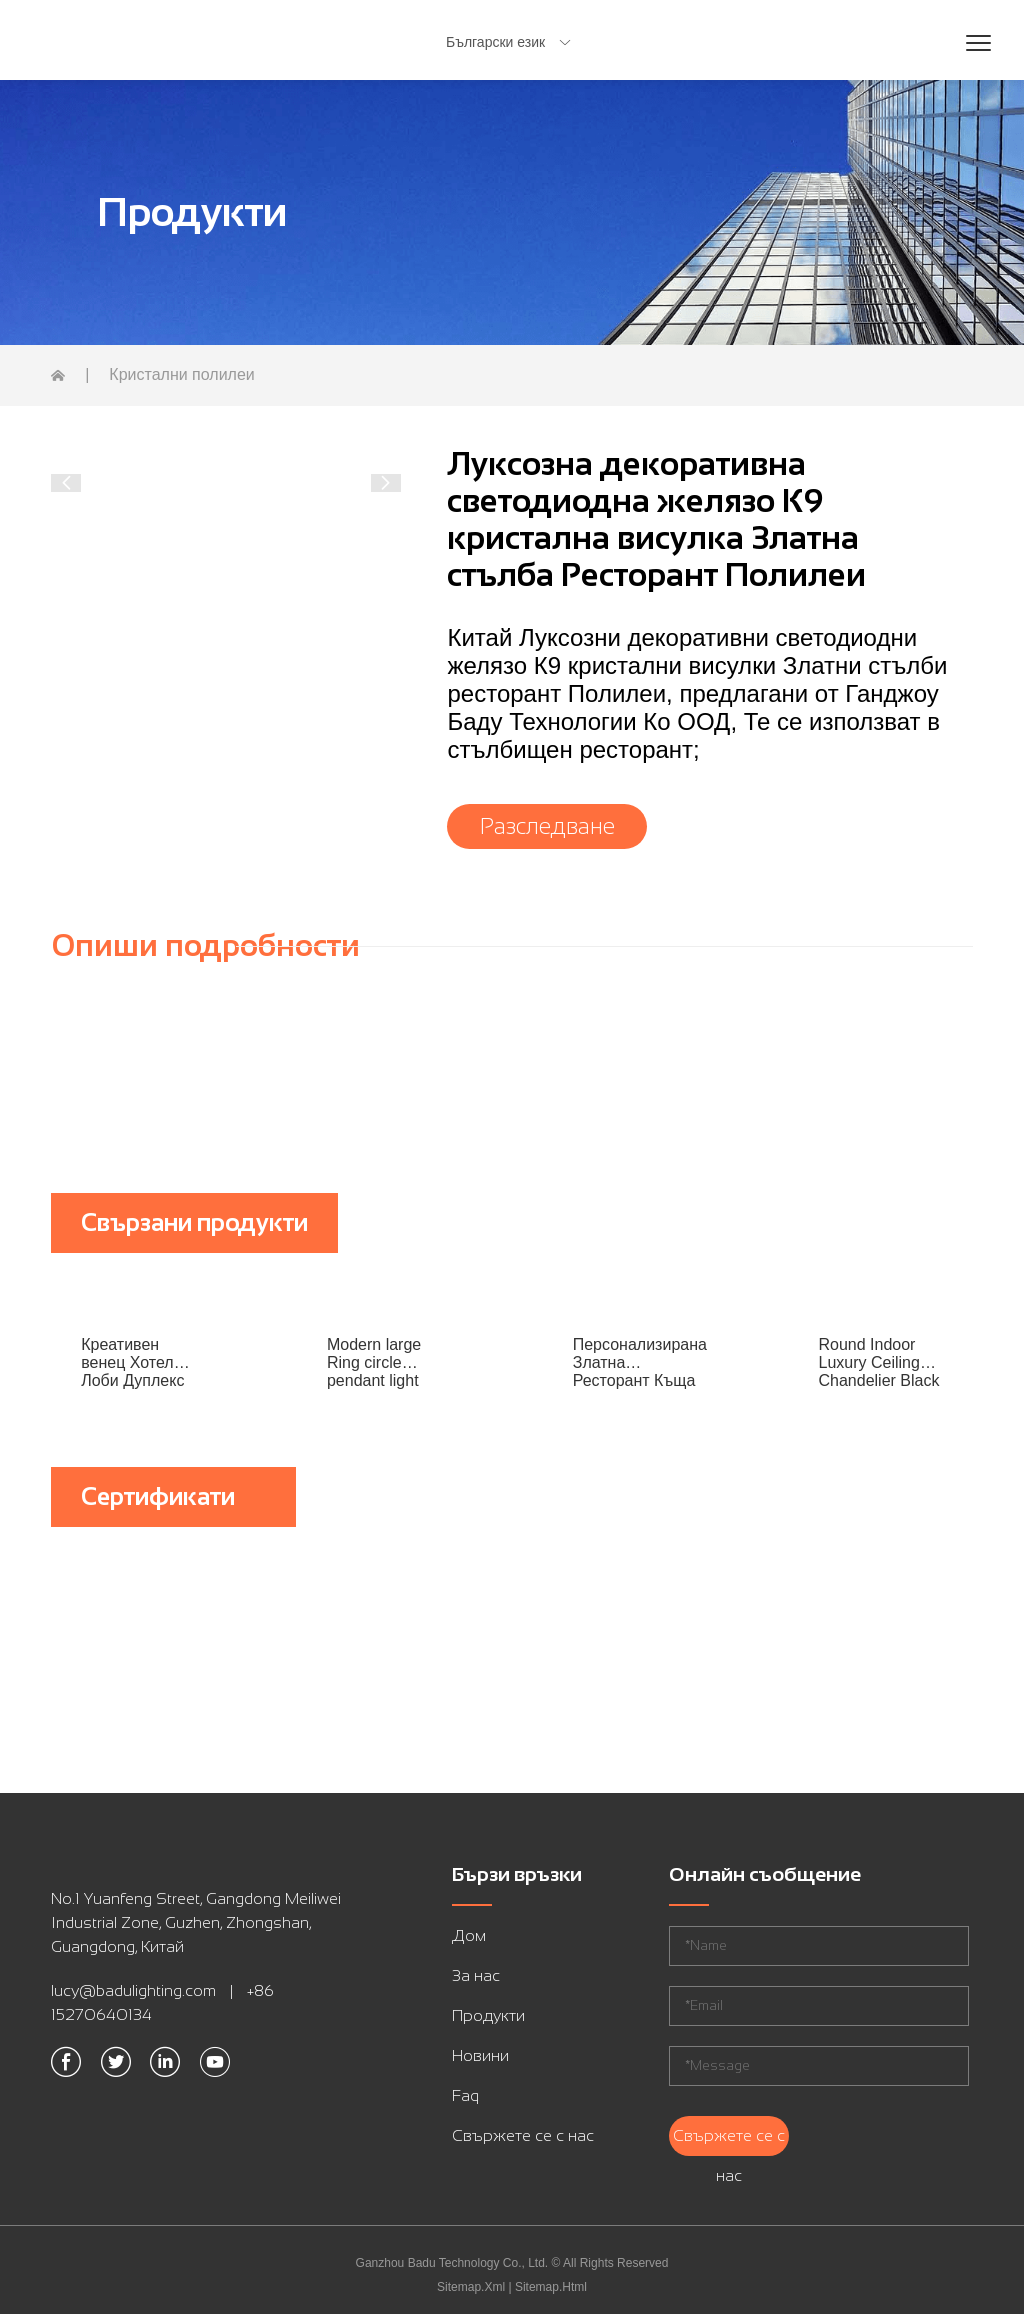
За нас (476, 1975)
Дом (469, 1935)
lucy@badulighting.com (133, 1990)
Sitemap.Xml (471, 2287)
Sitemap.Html (551, 2287)
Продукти (488, 2015)
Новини (480, 2055)
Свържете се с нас (523, 2135)
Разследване (547, 826)
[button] (66, 483)
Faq (465, 2095)
